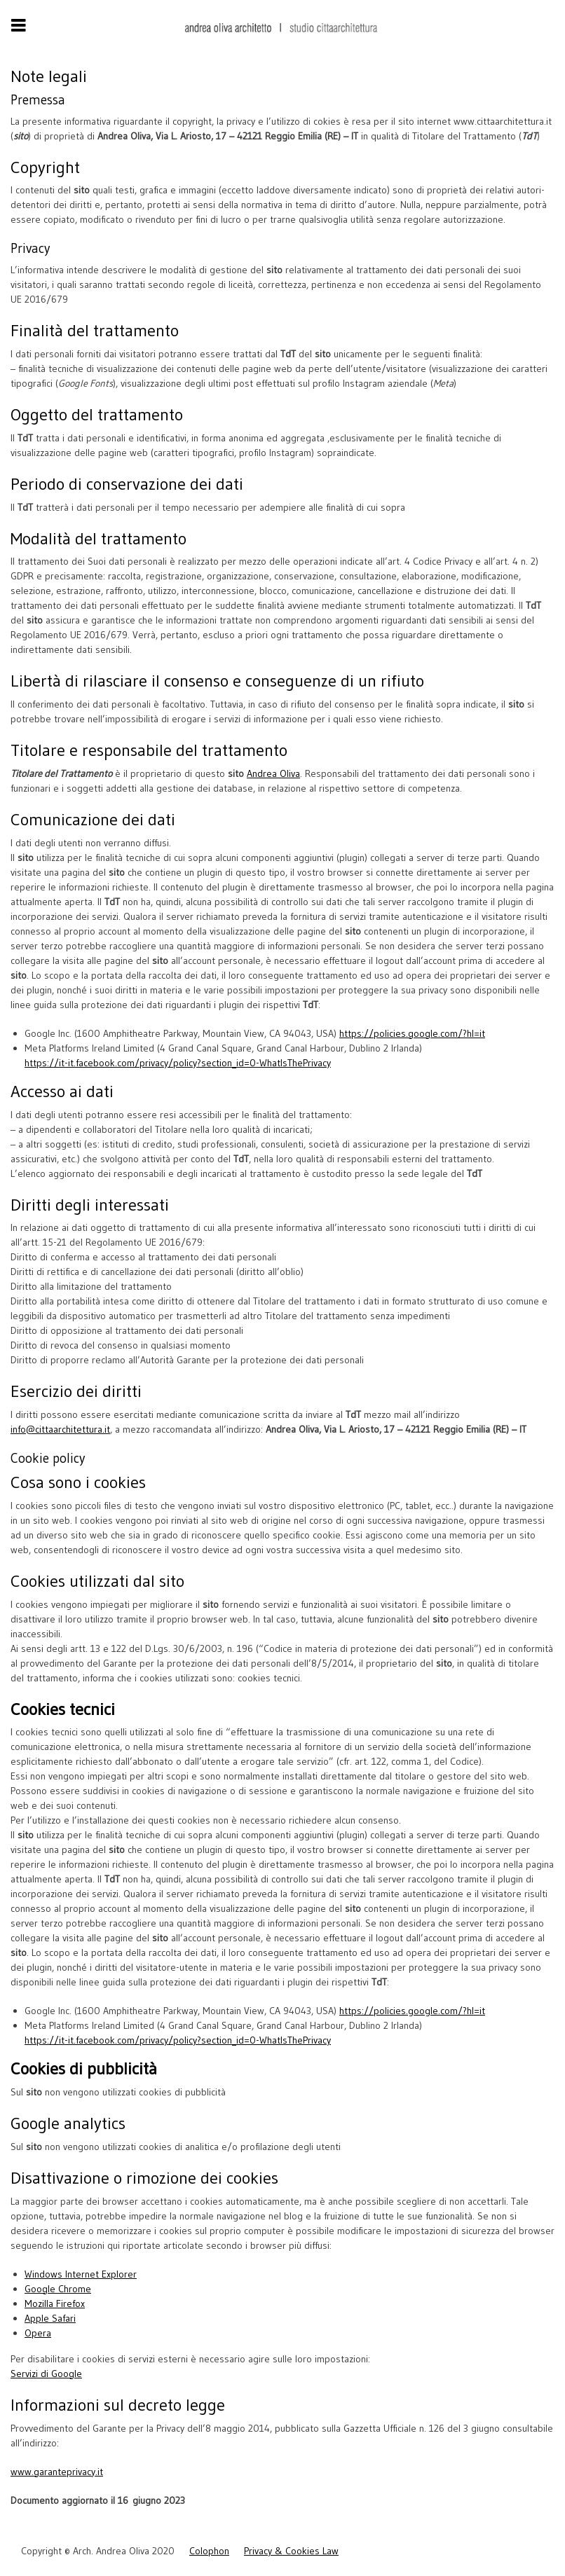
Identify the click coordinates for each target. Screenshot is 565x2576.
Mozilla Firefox (55, 2303)
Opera (38, 2333)
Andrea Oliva (273, 773)
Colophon (209, 2550)
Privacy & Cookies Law (291, 2550)
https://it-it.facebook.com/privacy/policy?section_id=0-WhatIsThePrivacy (178, 1062)
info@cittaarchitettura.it (60, 1429)
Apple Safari (50, 2318)
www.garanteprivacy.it (57, 2471)
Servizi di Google (46, 2373)
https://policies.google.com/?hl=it (412, 1033)
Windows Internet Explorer (81, 2274)
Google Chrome (58, 2288)
